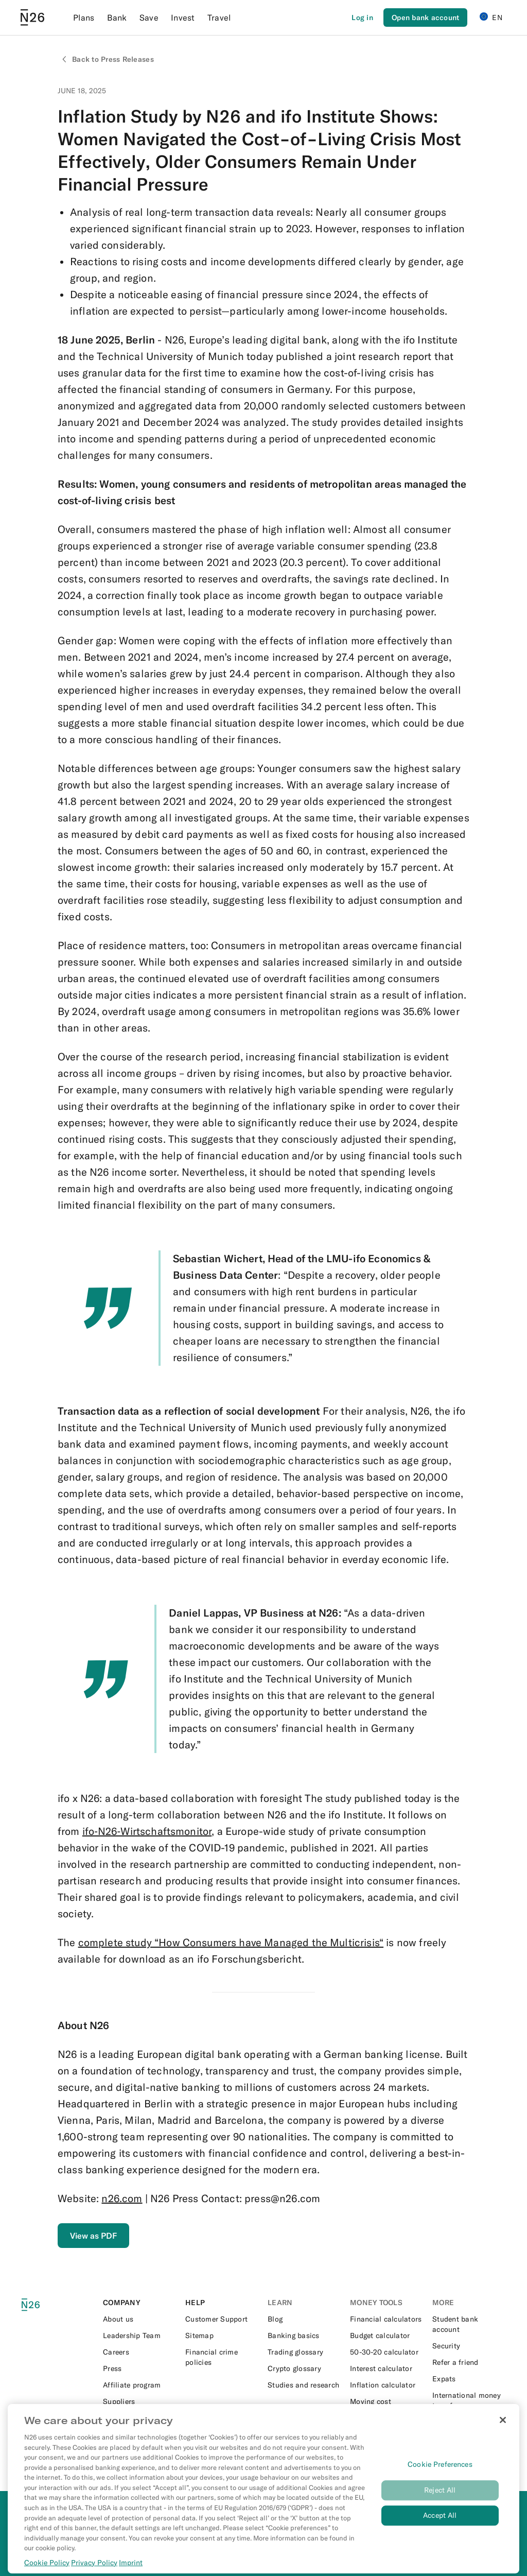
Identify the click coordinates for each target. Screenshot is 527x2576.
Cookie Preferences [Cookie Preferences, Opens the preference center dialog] (440, 2475)
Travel (219, 17)
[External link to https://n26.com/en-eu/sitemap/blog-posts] (222, 2335)
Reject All (439, 2500)
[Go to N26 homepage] (32, 17)
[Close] (502, 2430)
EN (491, 17)
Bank (117, 17)
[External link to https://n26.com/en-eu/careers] (140, 2352)
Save (149, 17)
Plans (84, 17)
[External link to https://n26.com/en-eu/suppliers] (140, 2401)
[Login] (362, 17)
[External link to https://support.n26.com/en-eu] (222, 2319)
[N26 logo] (37, 2304)
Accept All (439, 2525)
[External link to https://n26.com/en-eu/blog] (305, 2319)
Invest (183, 17)
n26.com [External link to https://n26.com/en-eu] (121, 2198)
